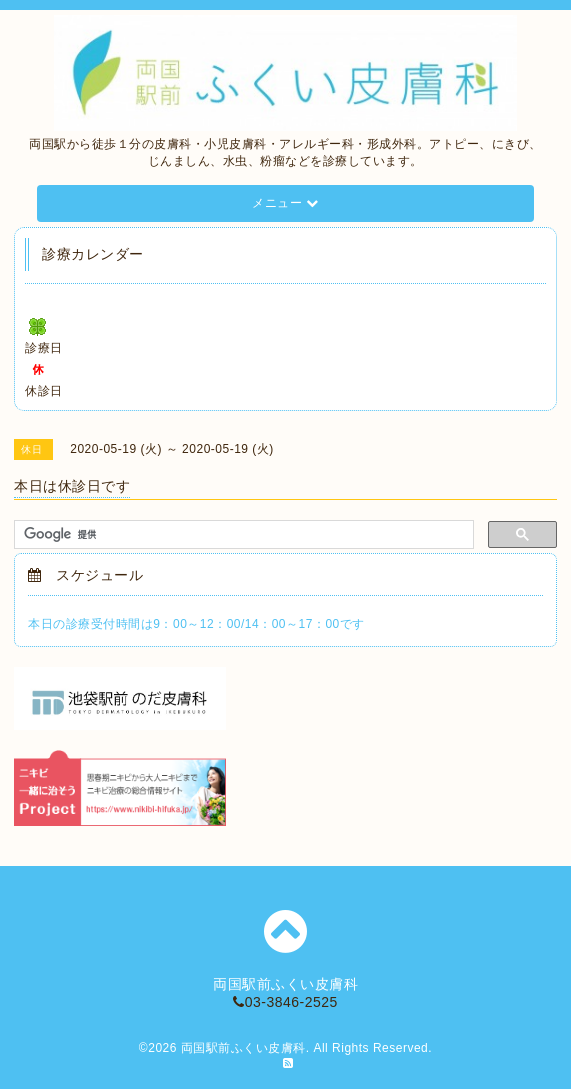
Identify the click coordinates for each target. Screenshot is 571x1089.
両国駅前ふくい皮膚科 (243, 1048)
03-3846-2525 (285, 1002)
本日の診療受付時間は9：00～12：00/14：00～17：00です (196, 624)
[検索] (241, 535)
